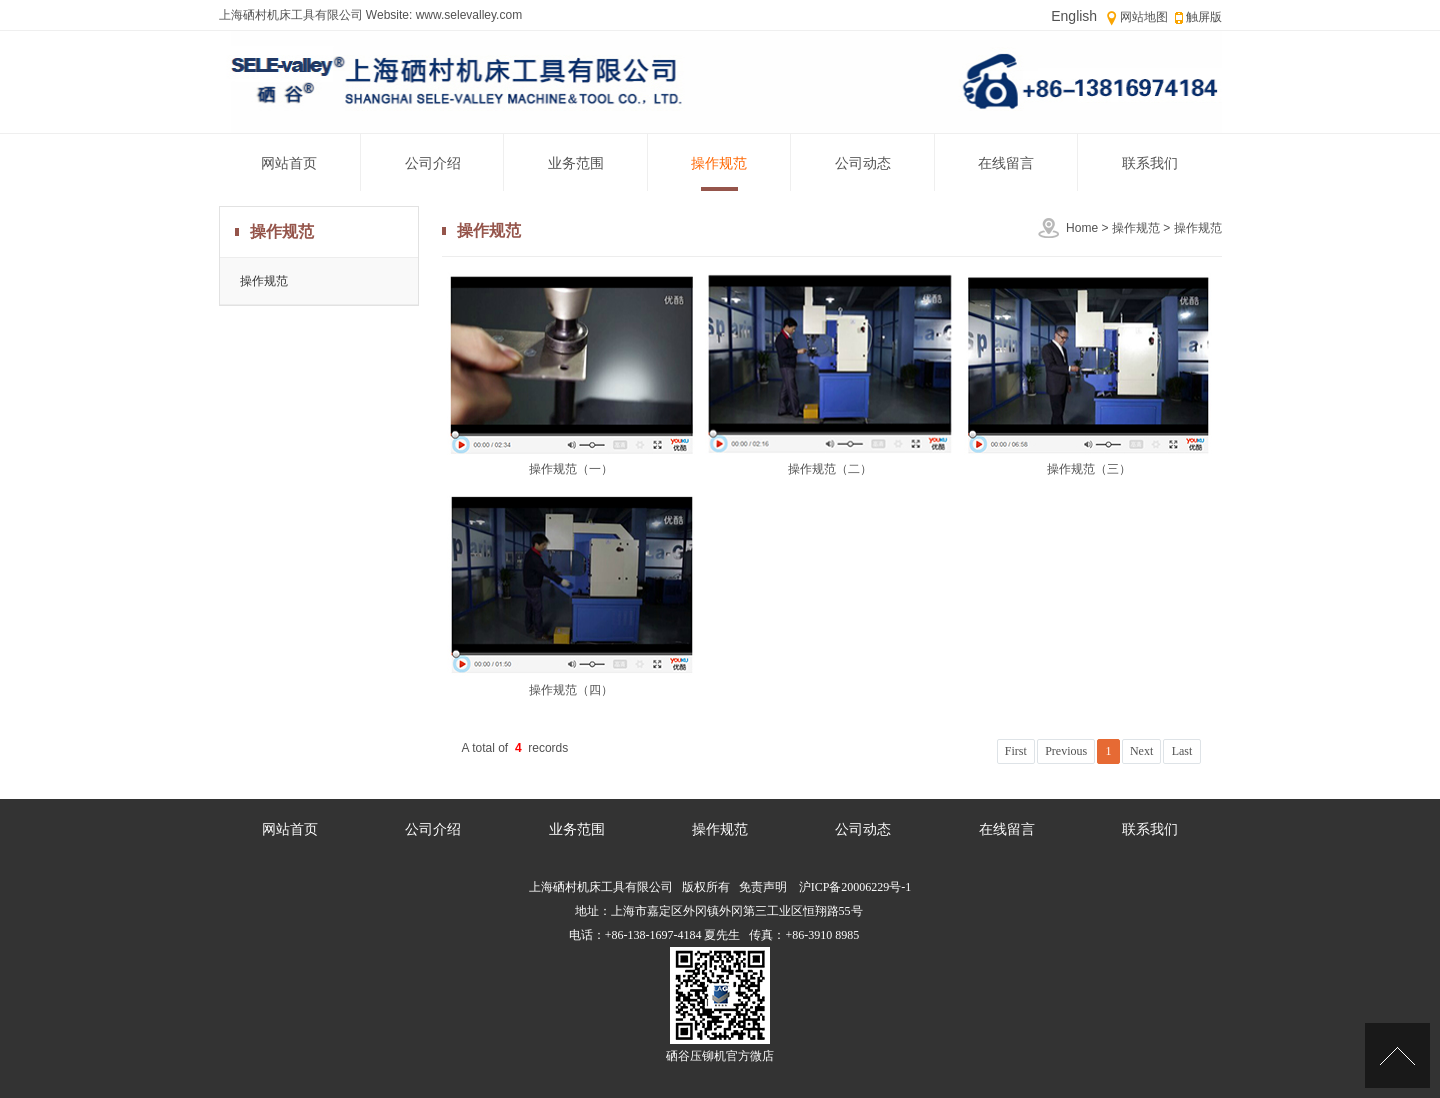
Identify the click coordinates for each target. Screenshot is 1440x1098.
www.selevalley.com (467, 15)
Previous (1066, 751)
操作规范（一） (571, 469)
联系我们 (1150, 163)
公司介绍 (433, 163)
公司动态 (863, 163)
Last (1182, 751)
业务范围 (576, 163)
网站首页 (289, 163)
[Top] (1397, 1055)
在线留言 (1006, 163)
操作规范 (719, 163)
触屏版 (1204, 17)
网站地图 (1144, 17)
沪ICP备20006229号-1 (854, 887)
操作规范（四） (571, 690)
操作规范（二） (830, 469)
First (1016, 751)
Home (1082, 228)
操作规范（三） (1089, 469)
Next (1141, 751)
